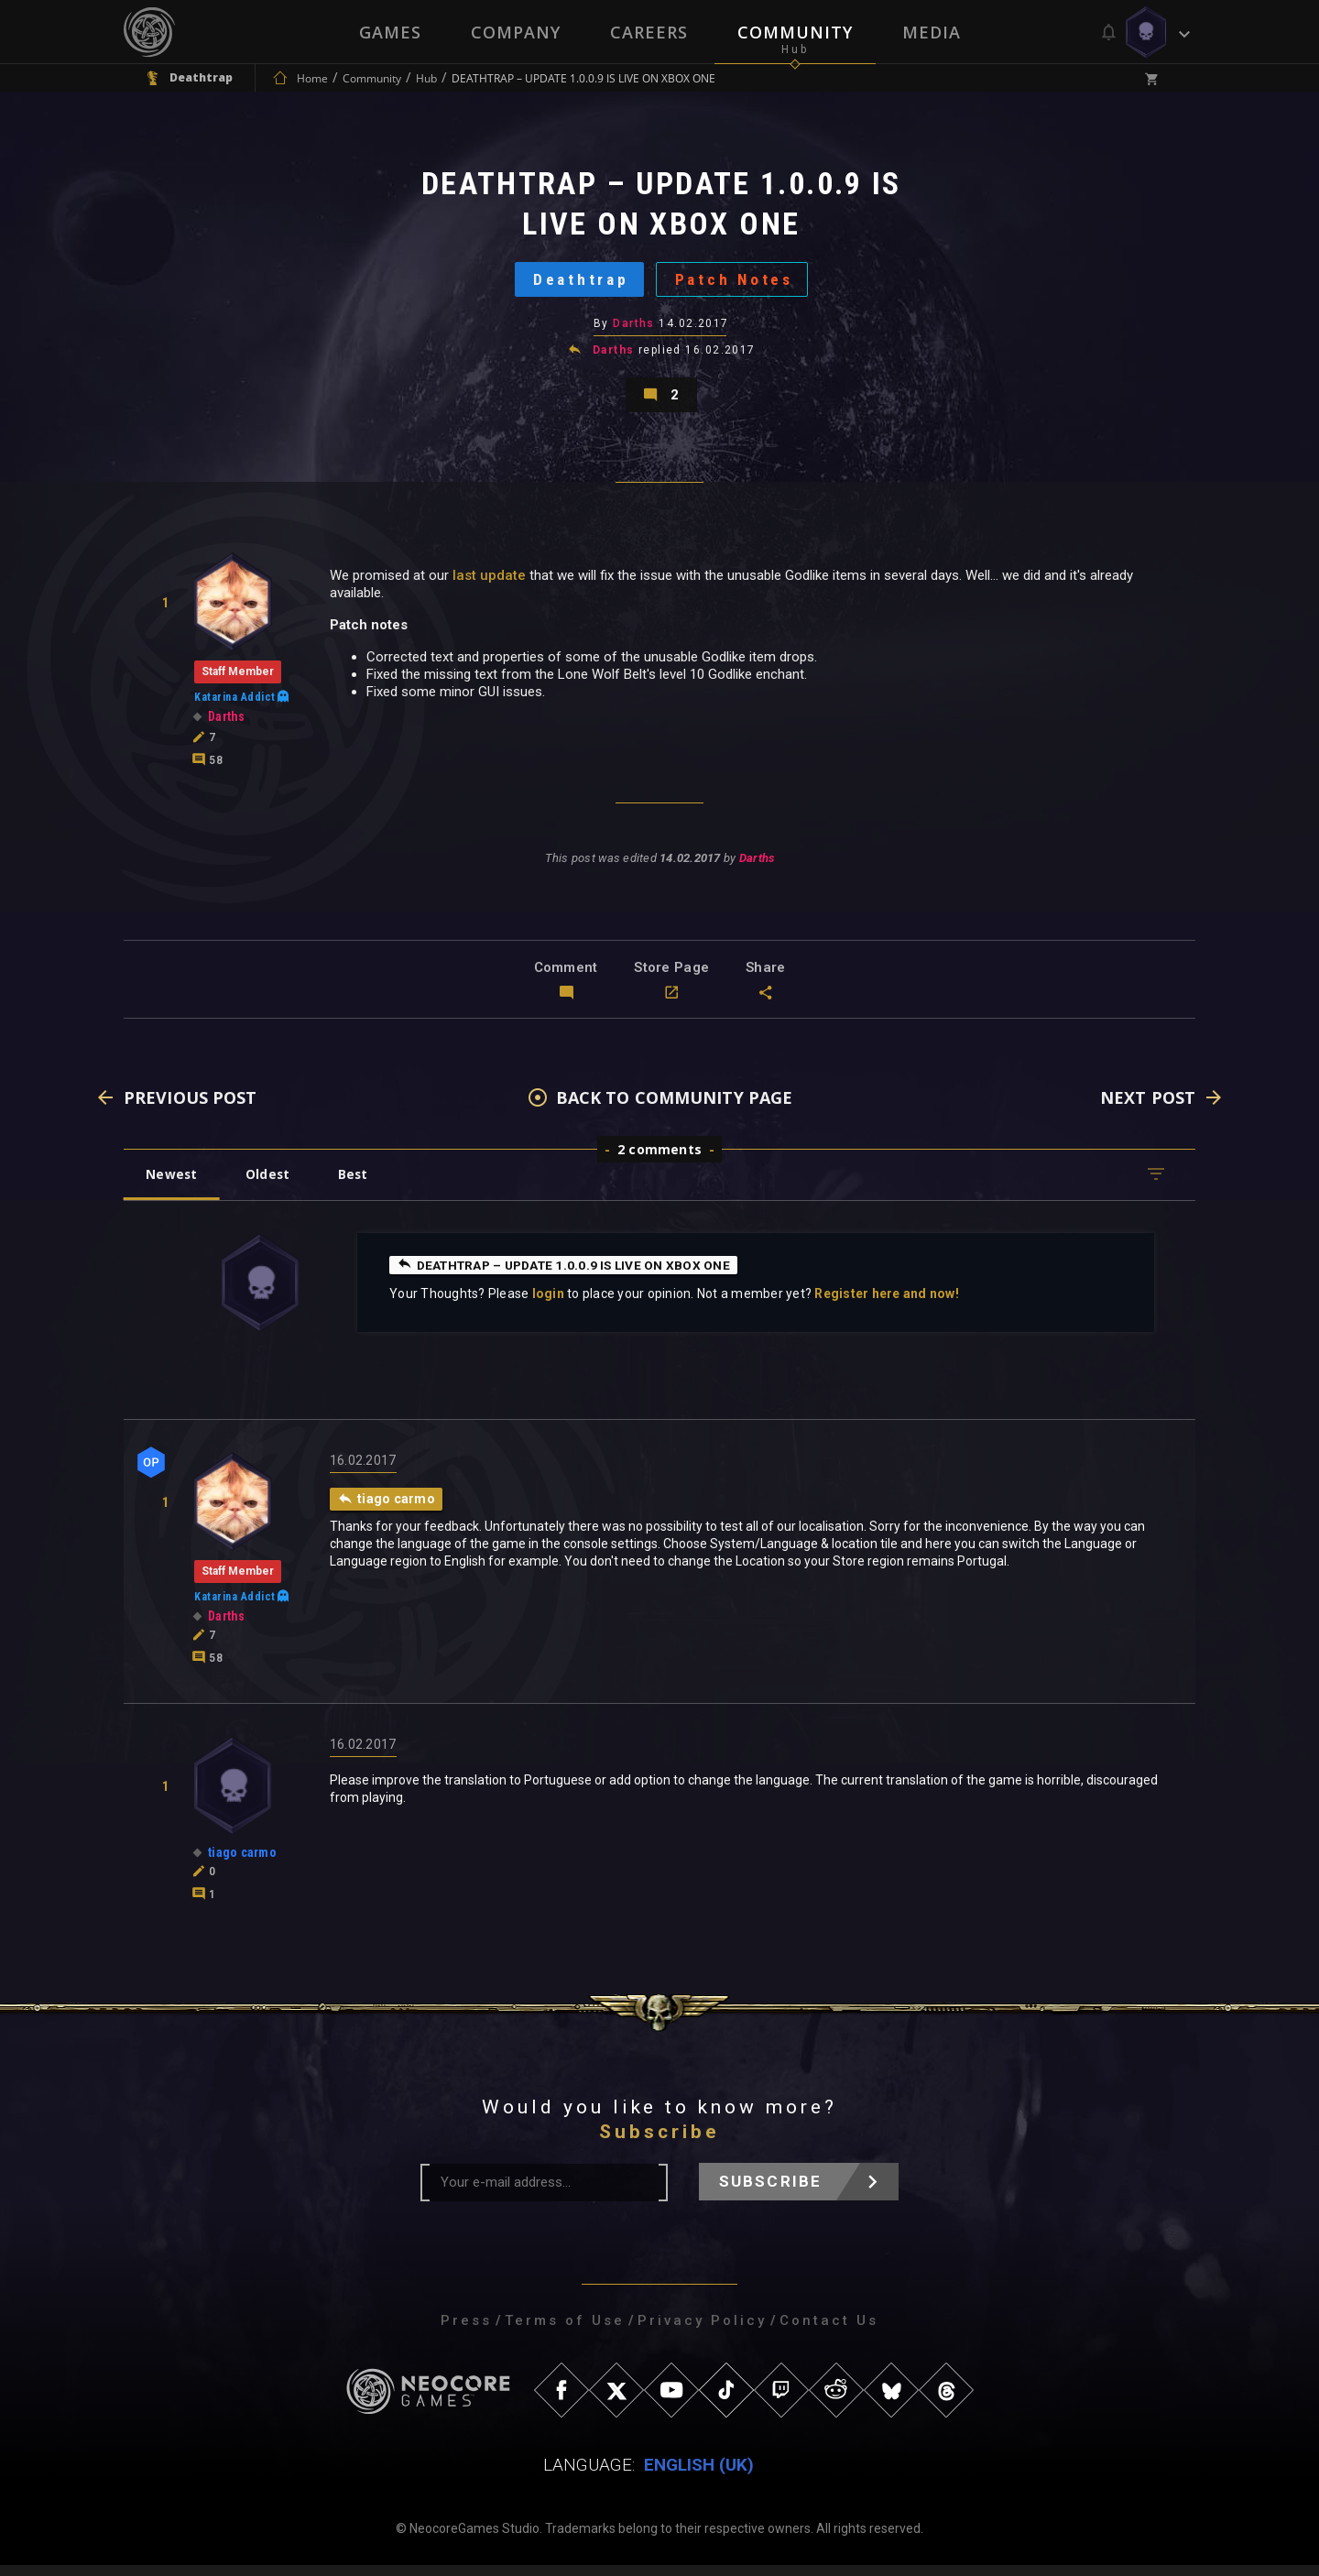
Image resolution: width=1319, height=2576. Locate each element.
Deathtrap (577, 282)
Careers (649, 32)
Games (390, 32)
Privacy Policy (702, 2331)
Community (795, 32)
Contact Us (828, 2331)
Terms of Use (565, 2331)
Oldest (270, 1185)
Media (931, 32)
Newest (173, 1185)
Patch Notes (737, 282)
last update (489, 585)
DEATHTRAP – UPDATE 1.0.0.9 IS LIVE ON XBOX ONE (570, 1275)
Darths (634, 328)
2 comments (659, 1160)
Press (466, 2331)
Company (516, 32)
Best (359, 1185)
